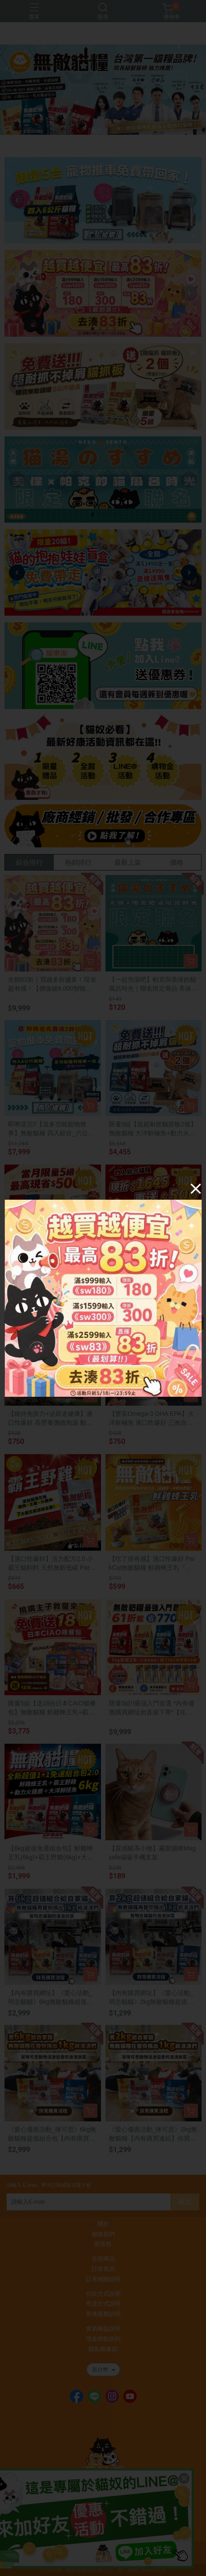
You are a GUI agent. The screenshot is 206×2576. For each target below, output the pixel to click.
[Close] (196, 1188)
